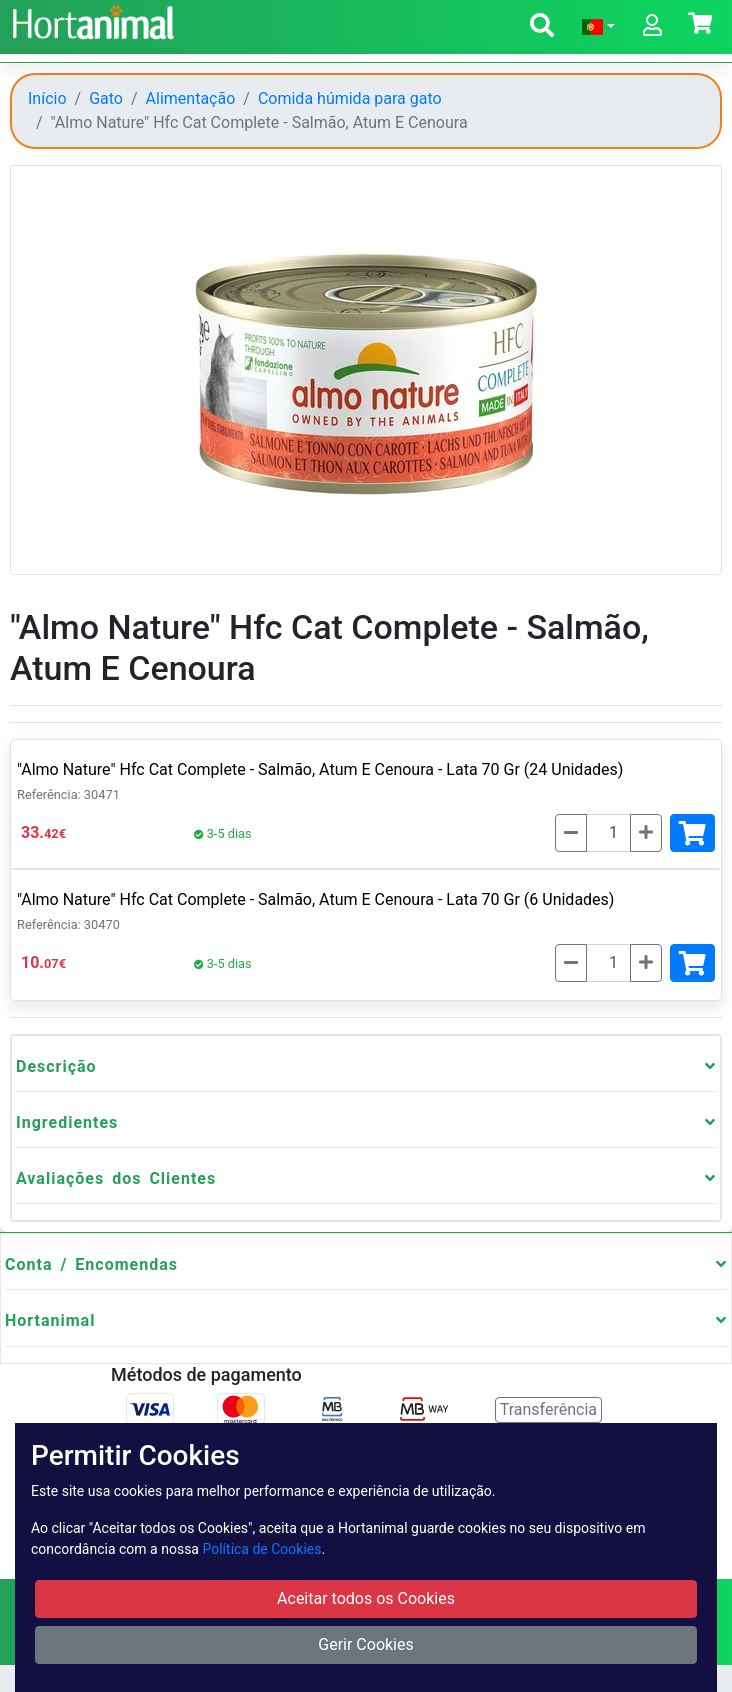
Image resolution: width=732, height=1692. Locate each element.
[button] (542, 28)
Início (47, 98)
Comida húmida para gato (350, 98)
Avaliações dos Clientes (116, 1178)
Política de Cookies (261, 1549)
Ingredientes (67, 1122)
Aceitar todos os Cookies (366, 1598)
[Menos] (571, 833)
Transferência (548, 1409)
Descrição (56, 1066)
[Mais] (646, 833)
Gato (106, 98)
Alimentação (191, 98)
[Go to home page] (90, 20)
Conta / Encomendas (91, 1264)
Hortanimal (50, 1320)
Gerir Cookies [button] (366, 1644)
